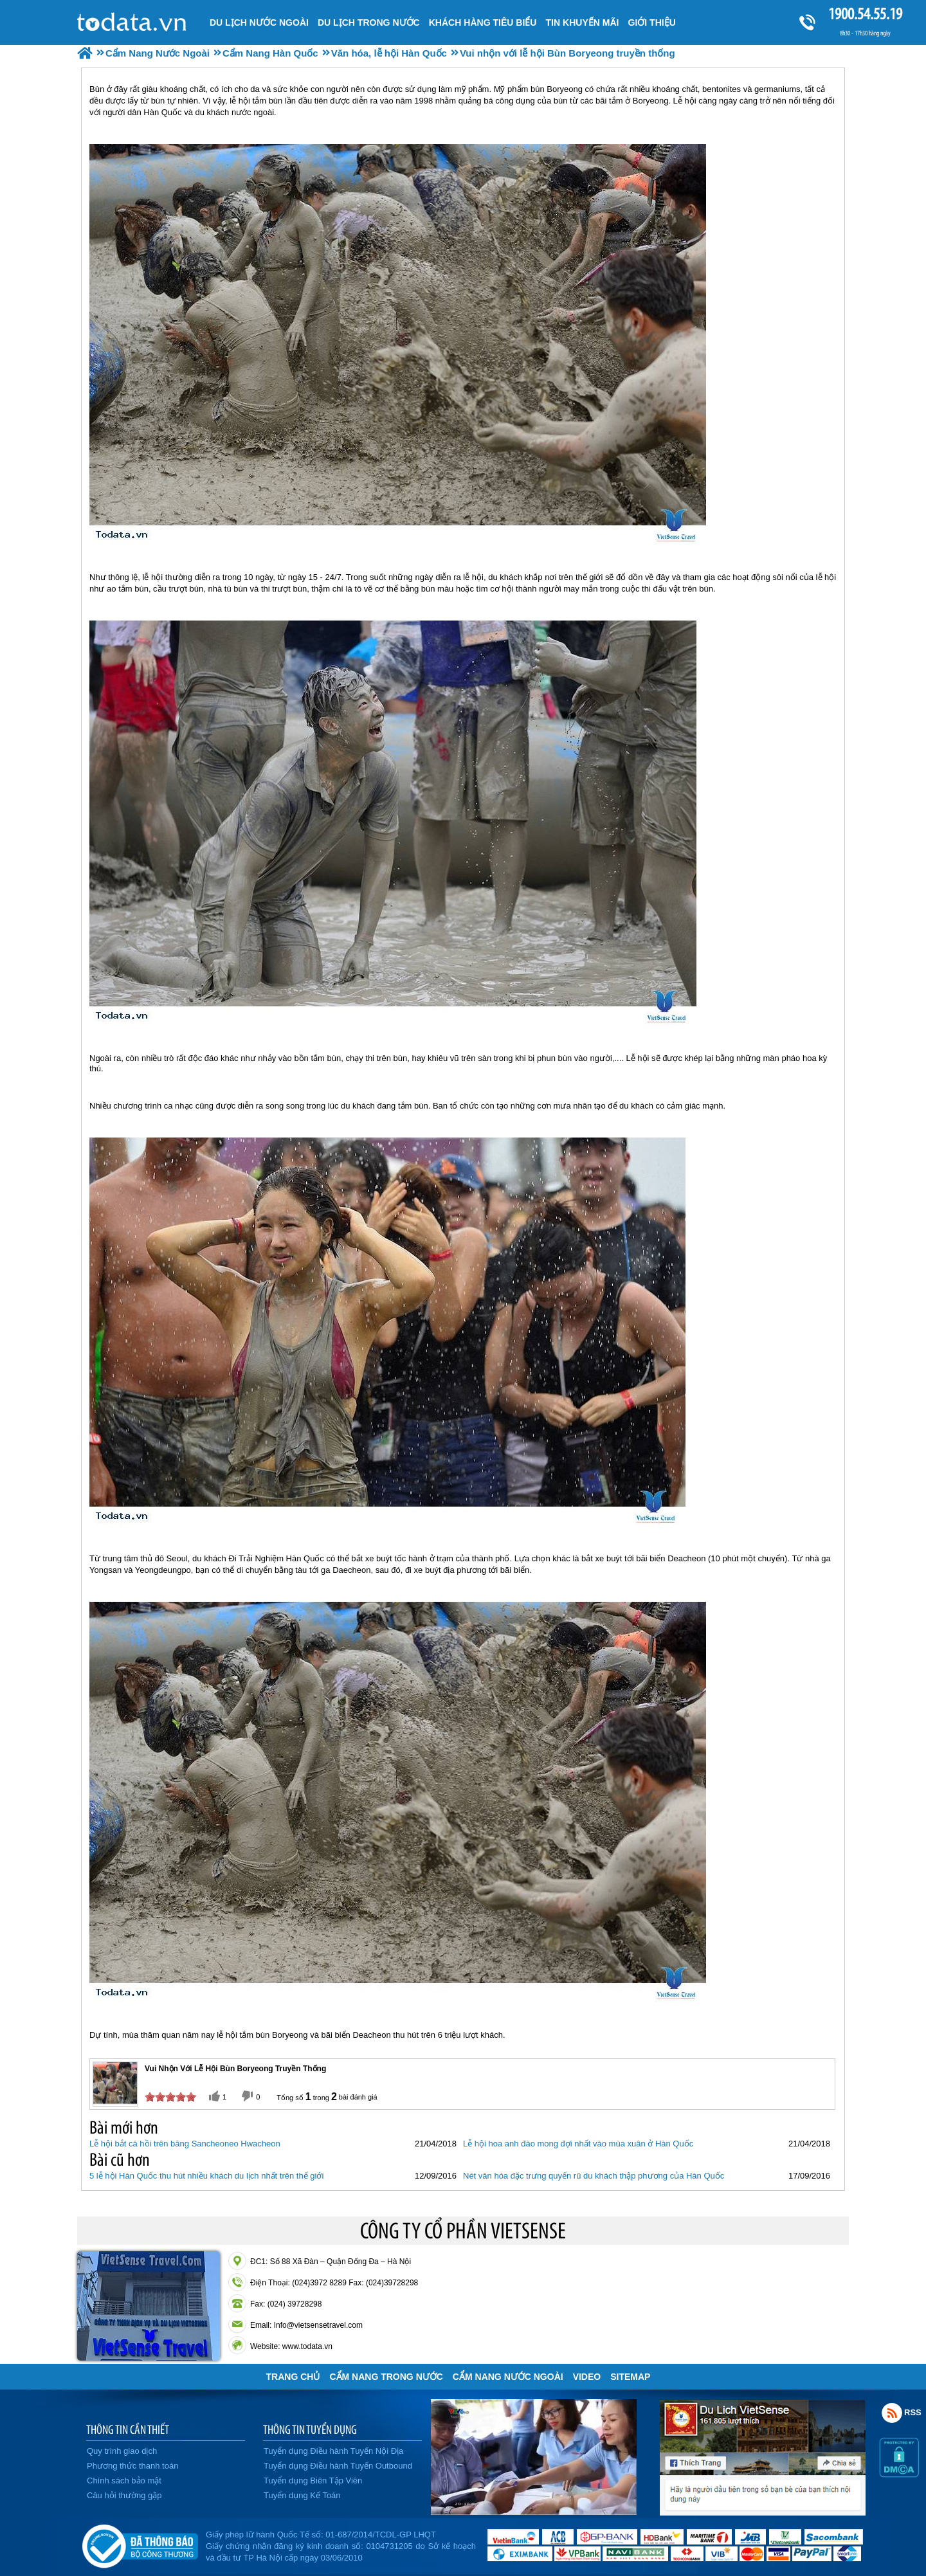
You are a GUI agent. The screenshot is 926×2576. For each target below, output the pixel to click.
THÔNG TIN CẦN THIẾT (127, 2429)
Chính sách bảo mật (124, 2480)
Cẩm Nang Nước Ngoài (508, 2377)
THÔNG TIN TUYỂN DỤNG (310, 2429)
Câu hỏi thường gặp (124, 2495)
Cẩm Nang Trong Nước (385, 2377)
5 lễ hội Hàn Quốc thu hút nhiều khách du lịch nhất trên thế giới (206, 2176)
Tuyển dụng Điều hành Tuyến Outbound (338, 2466)
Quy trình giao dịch (122, 2451)
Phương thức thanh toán (132, 2466)
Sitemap (630, 2377)
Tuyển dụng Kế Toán (302, 2495)
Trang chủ (293, 2377)
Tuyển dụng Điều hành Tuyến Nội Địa (333, 2451)
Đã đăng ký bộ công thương (140, 2544)
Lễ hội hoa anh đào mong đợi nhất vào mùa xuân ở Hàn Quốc (578, 2143)
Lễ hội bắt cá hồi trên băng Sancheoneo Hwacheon (184, 2143)
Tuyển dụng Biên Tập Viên (313, 2480)
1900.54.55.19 (865, 14)
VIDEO (587, 2377)
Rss (892, 2412)
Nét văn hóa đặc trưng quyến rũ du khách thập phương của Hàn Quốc (593, 2176)
